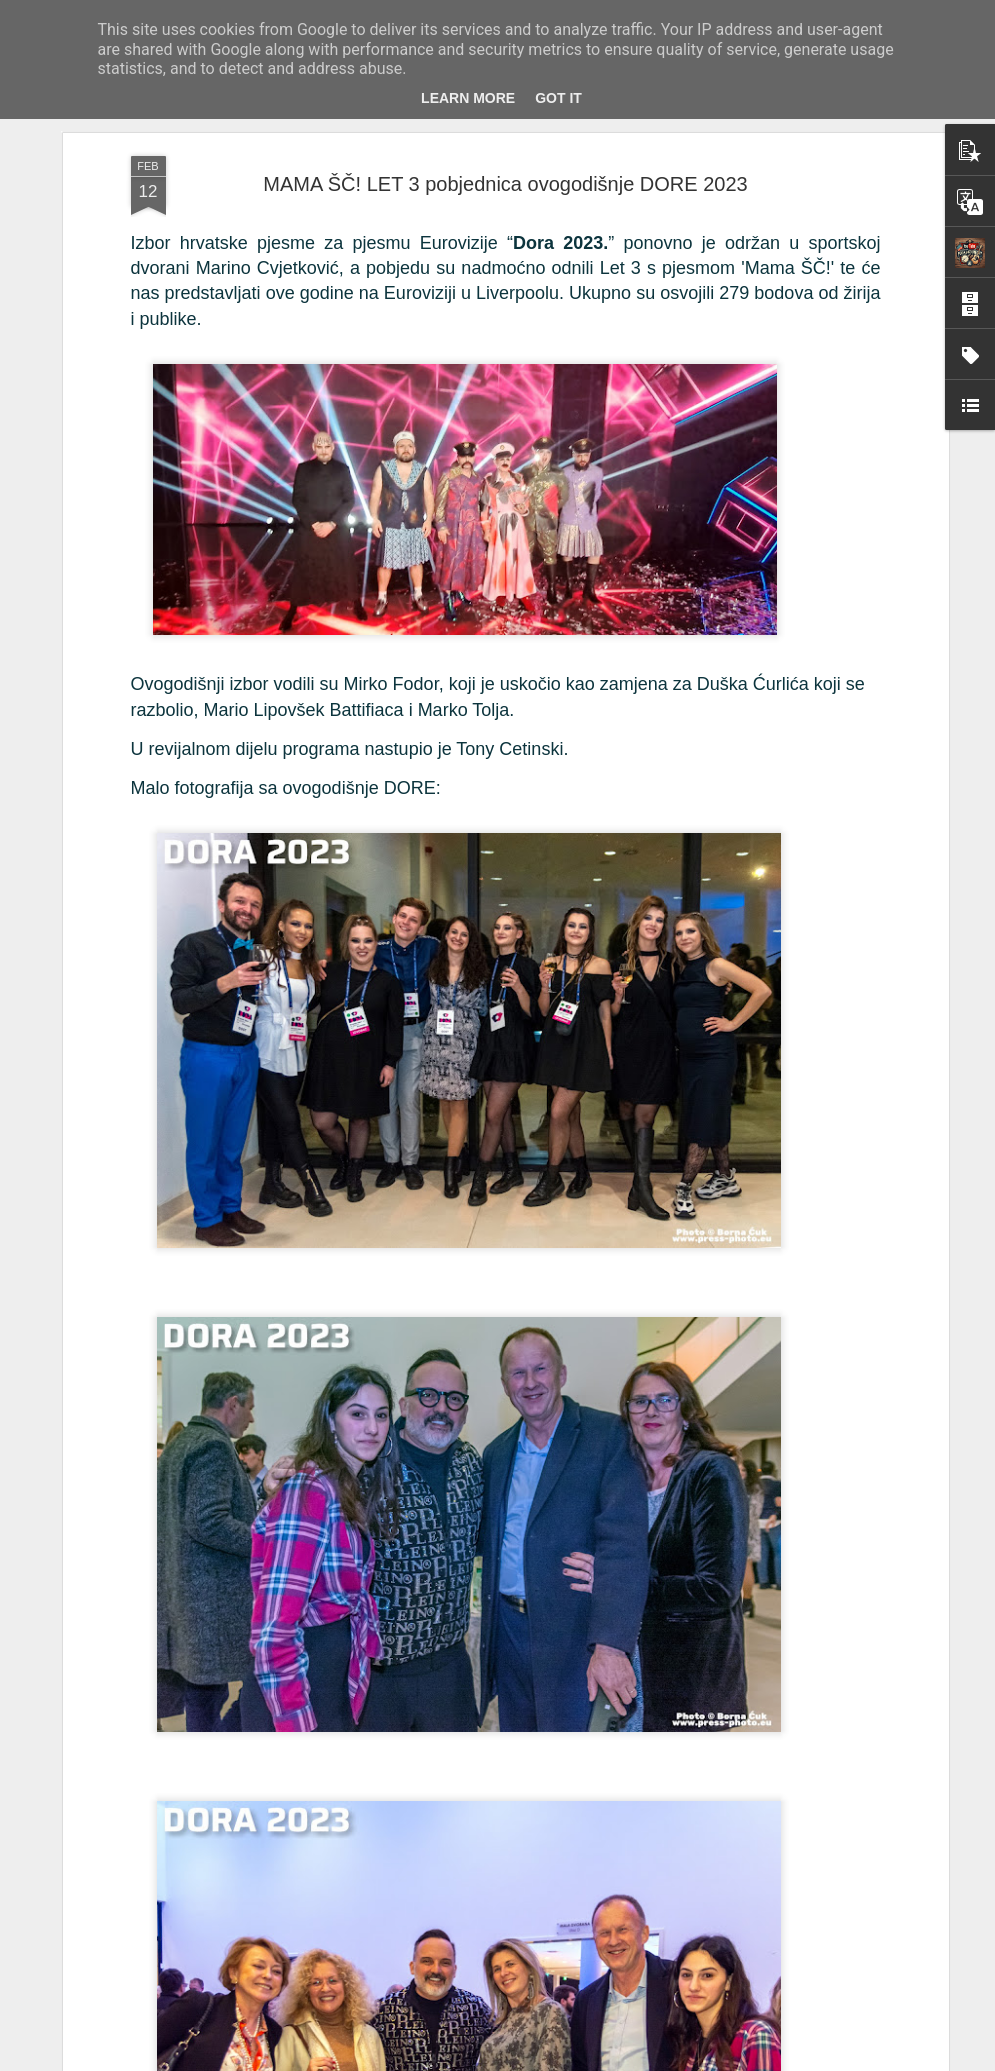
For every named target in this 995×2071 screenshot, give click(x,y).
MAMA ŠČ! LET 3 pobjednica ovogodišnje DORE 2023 (505, 170)
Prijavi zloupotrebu (766, 2060)
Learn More (468, 98)
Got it (558, 98)
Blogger (696, 2060)
